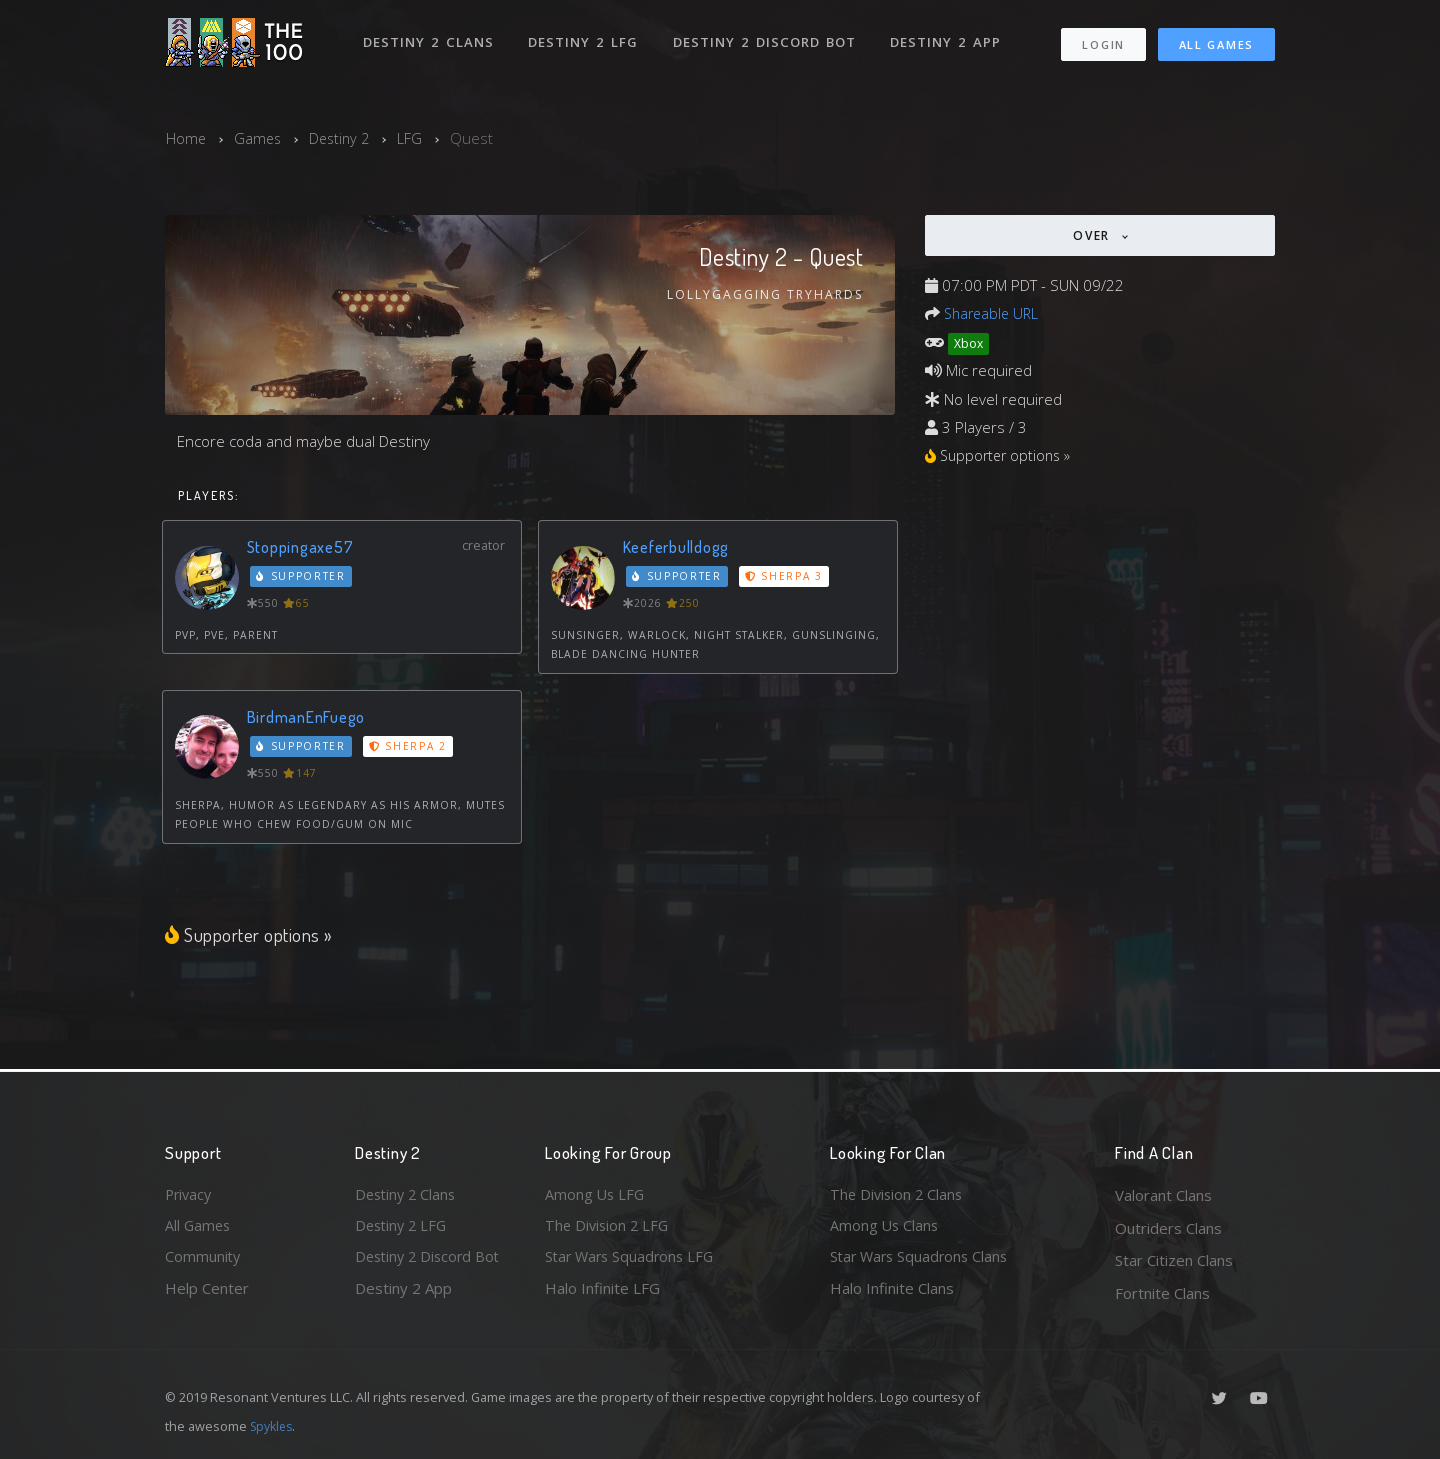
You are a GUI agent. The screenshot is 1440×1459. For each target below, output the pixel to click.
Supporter (302, 577)
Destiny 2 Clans (429, 38)
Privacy (190, 1195)
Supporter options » (250, 935)
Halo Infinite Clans (892, 1293)
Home (186, 138)
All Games (1216, 40)
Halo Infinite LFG (602, 1293)
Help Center (207, 1293)
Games (259, 138)
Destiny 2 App (947, 38)
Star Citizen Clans (1174, 1260)
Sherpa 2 (409, 747)
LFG (416, 138)
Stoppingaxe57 (301, 548)
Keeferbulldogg (677, 548)
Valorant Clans (1163, 1195)
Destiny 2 (344, 138)
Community (203, 1260)
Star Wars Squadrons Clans (922, 1260)
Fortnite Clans (1162, 1293)
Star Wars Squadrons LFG (633, 1260)
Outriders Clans (1168, 1228)
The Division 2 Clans (898, 1195)
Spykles (273, 1426)
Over (1094, 235)
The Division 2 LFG (609, 1228)
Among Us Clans (885, 1228)
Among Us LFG (596, 1195)
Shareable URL (994, 313)
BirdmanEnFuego (307, 717)
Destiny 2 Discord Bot (765, 38)
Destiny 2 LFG (584, 38)
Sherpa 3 (785, 577)
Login (1103, 40)
